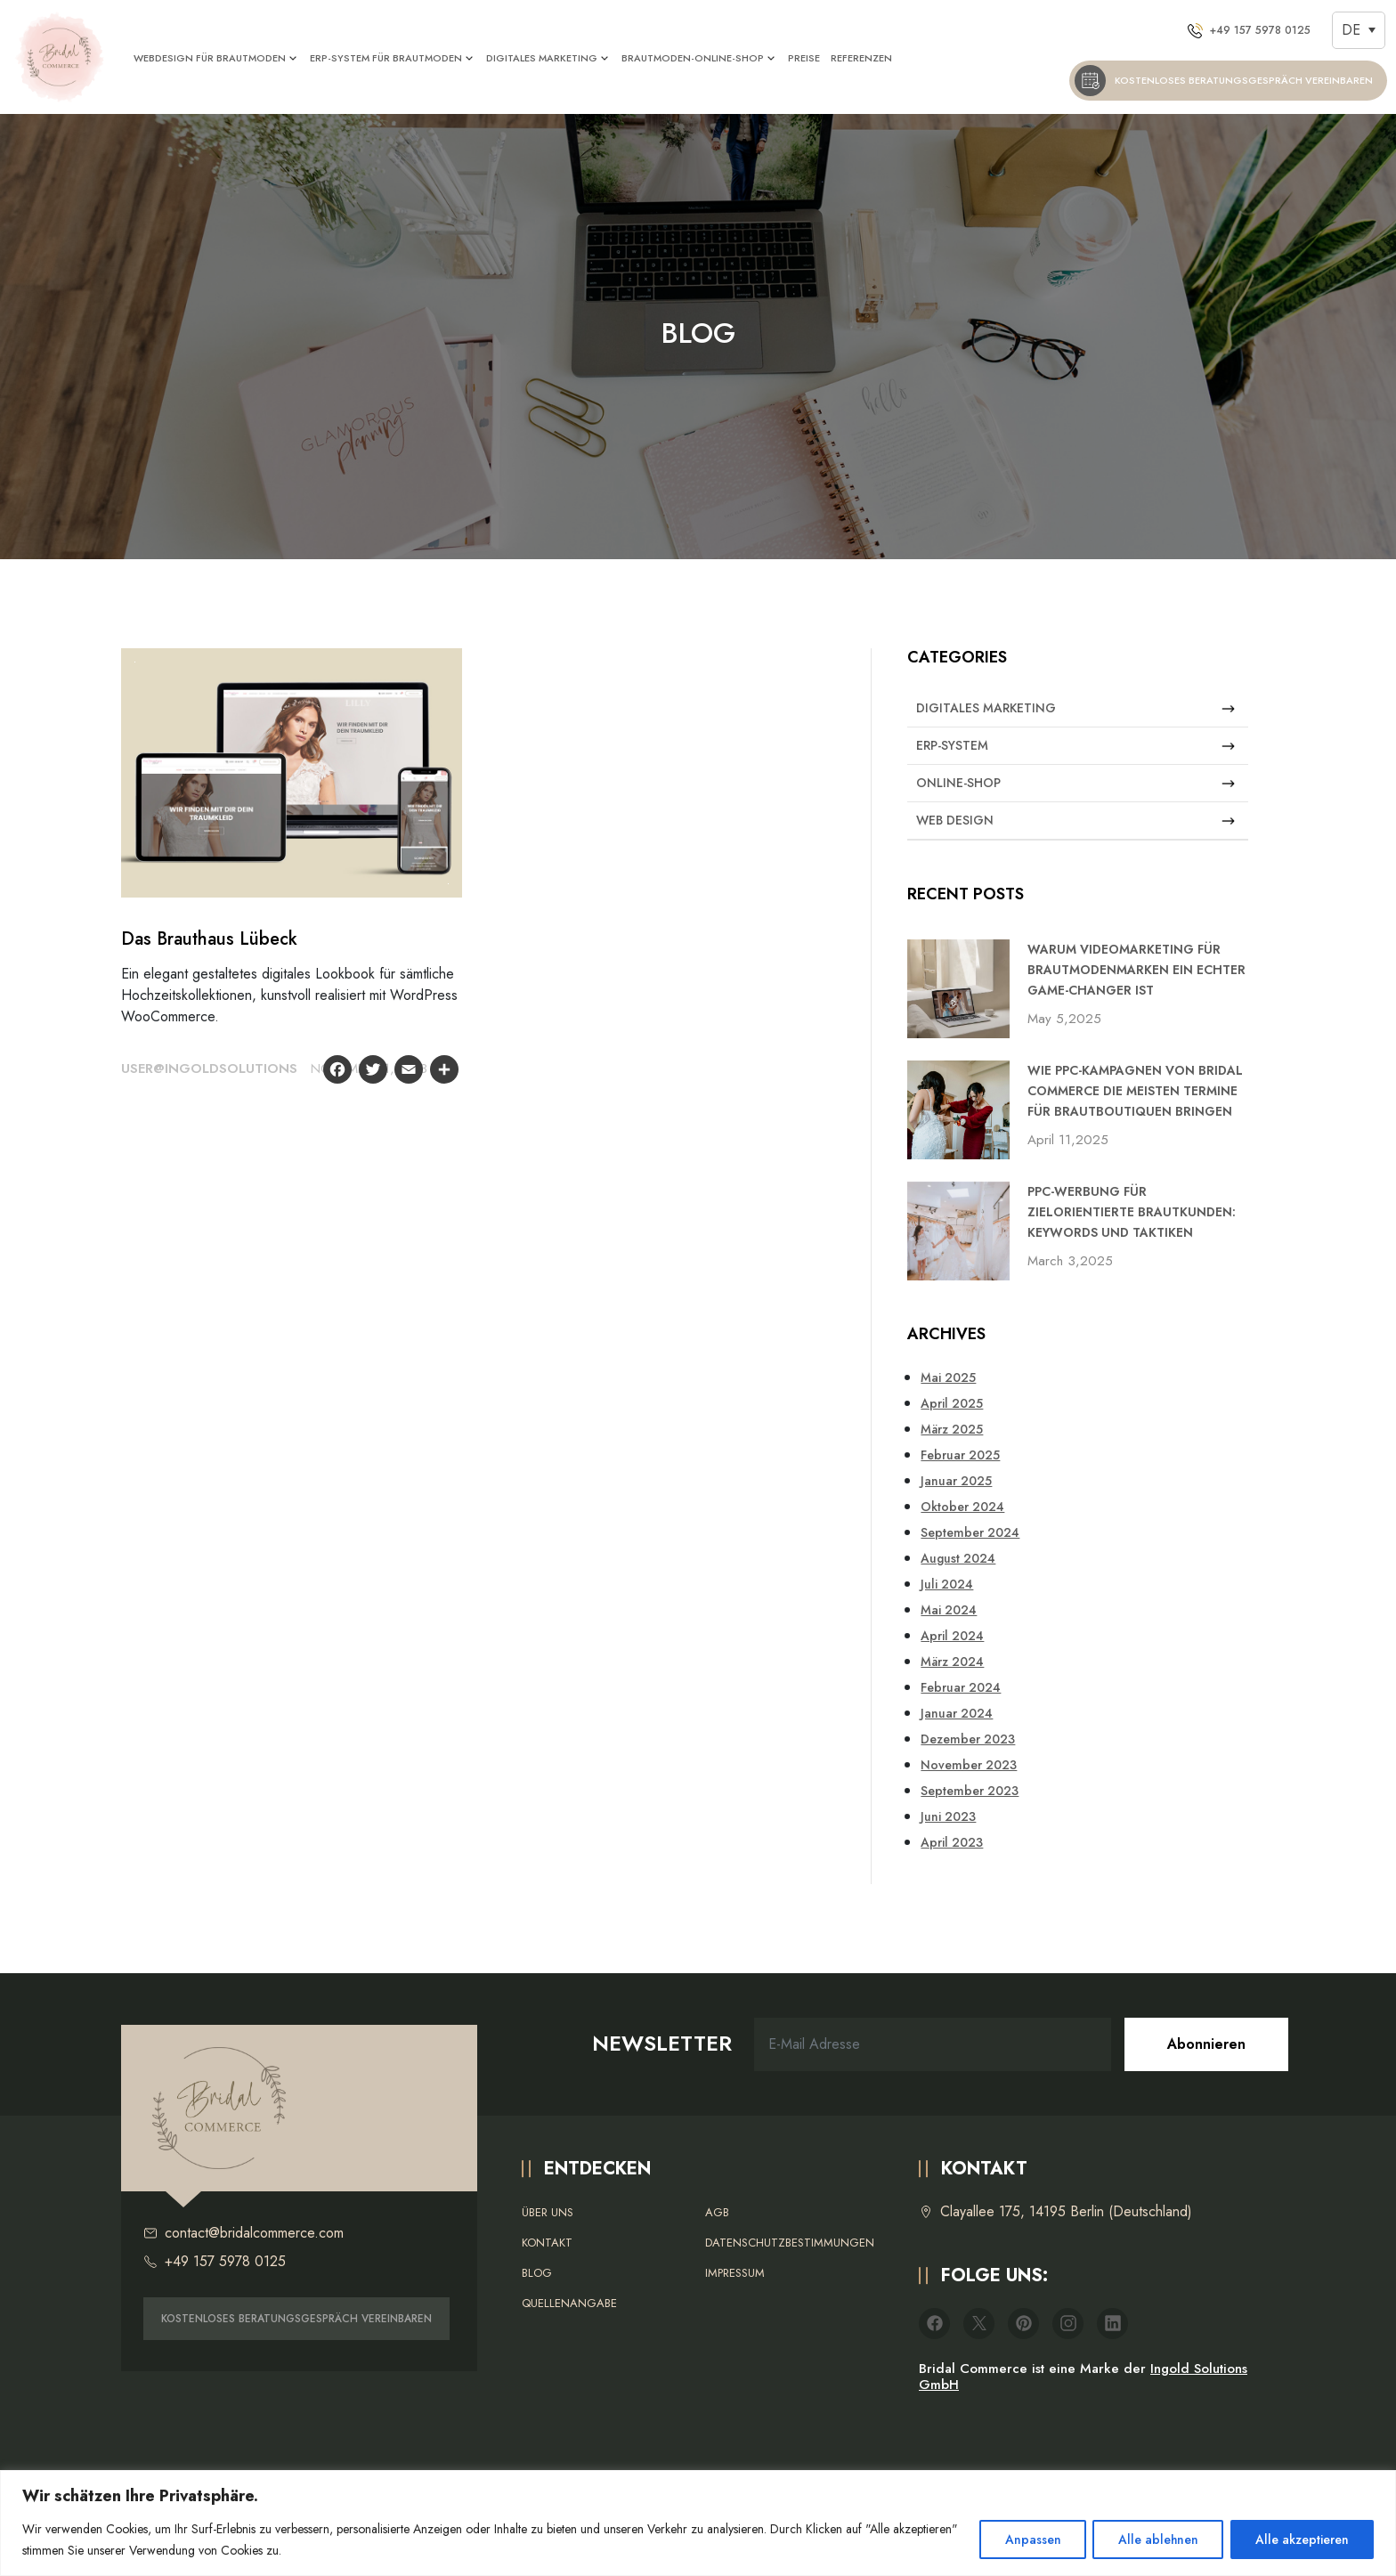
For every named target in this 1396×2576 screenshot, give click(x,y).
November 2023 (969, 1765)
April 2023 (952, 1842)
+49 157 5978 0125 (214, 2261)
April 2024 (952, 1636)
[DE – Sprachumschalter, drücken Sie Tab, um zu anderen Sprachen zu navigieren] (1358, 30)
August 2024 (958, 1558)
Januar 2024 (957, 1713)
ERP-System (1075, 745)
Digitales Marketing (1075, 708)
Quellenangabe (569, 2303)
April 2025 (952, 1403)
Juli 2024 (947, 1584)
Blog (537, 2272)
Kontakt (547, 2242)
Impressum (735, 2272)
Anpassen (1028, 2539)
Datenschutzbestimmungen (789, 2242)
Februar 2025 (960, 1455)
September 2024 (970, 1532)
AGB (717, 2212)
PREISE (805, 58)
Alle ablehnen (1155, 2539)
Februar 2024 (961, 1687)
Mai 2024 (949, 1610)
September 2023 (970, 1791)
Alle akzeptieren (1301, 2539)
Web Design (1075, 820)
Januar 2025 (956, 1481)
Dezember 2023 (968, 1739)
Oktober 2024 (962, 1507)
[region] (698, 2523)
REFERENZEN (862, 58)
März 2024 (952, 1661)
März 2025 (952, 1429)
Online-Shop (1075, 783)
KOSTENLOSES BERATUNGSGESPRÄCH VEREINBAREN (296, 2319)
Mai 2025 (948, 1377)
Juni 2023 (948, 1816)
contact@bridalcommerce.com (243, 2233)
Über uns (547, 2212)
